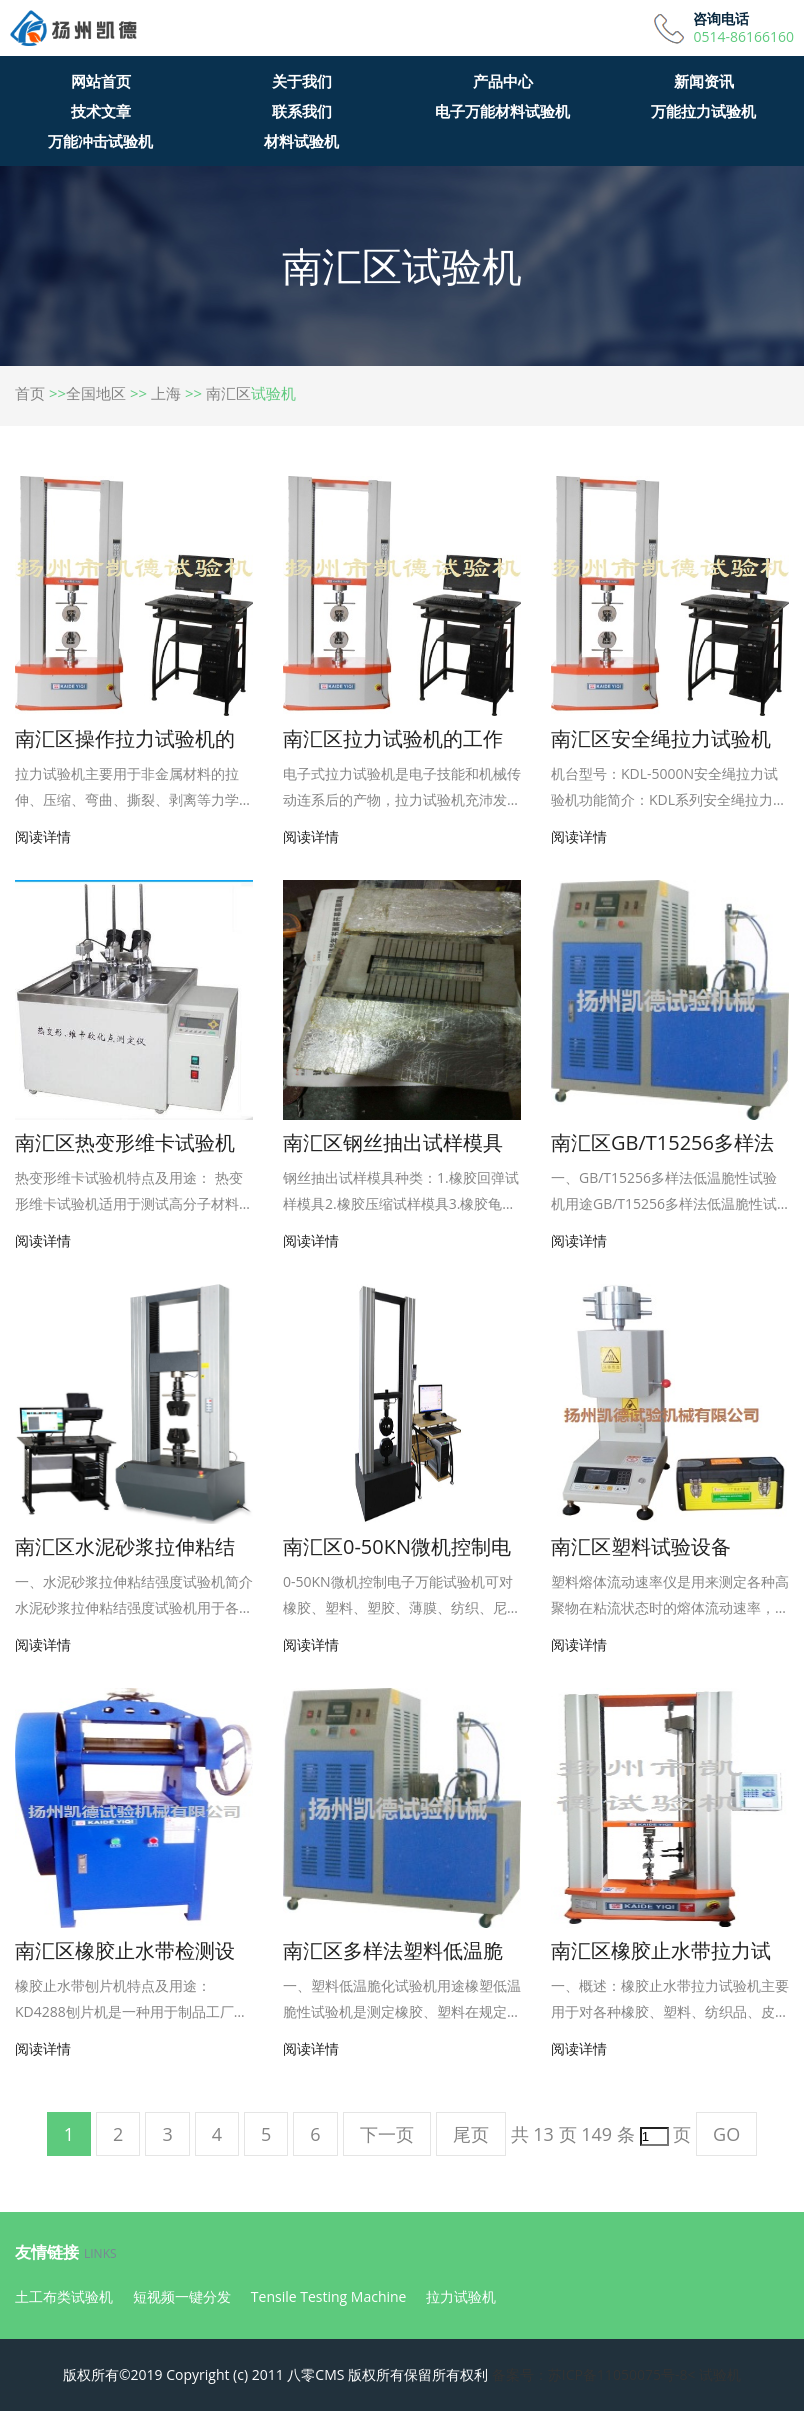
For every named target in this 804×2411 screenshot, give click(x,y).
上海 (166, 393)
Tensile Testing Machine (329, 2296)
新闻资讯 (704, 81)
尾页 (471, 2134)
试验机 (720, 2374)
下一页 (387, 2134)
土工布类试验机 (64, 2296)
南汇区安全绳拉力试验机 (661, 738)
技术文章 (101, 111)
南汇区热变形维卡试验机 (125, 1142)
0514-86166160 (743, 37)
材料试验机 (301, 141)
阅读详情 (43, 836)
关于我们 (302, 81)
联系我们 (302, 111)
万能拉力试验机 (703, 111)
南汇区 (228, 393)
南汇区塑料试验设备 (641, 1546)
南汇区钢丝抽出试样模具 (393, 1142)
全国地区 (96, 393)
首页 (30, 393)
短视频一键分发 (182, 2296)
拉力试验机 (461, 2296)
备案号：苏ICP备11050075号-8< (594, 2374)
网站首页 (101, 81)
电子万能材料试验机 (502, 111)
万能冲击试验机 (100, 141)
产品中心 (503, 81)
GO (726, 2134)
